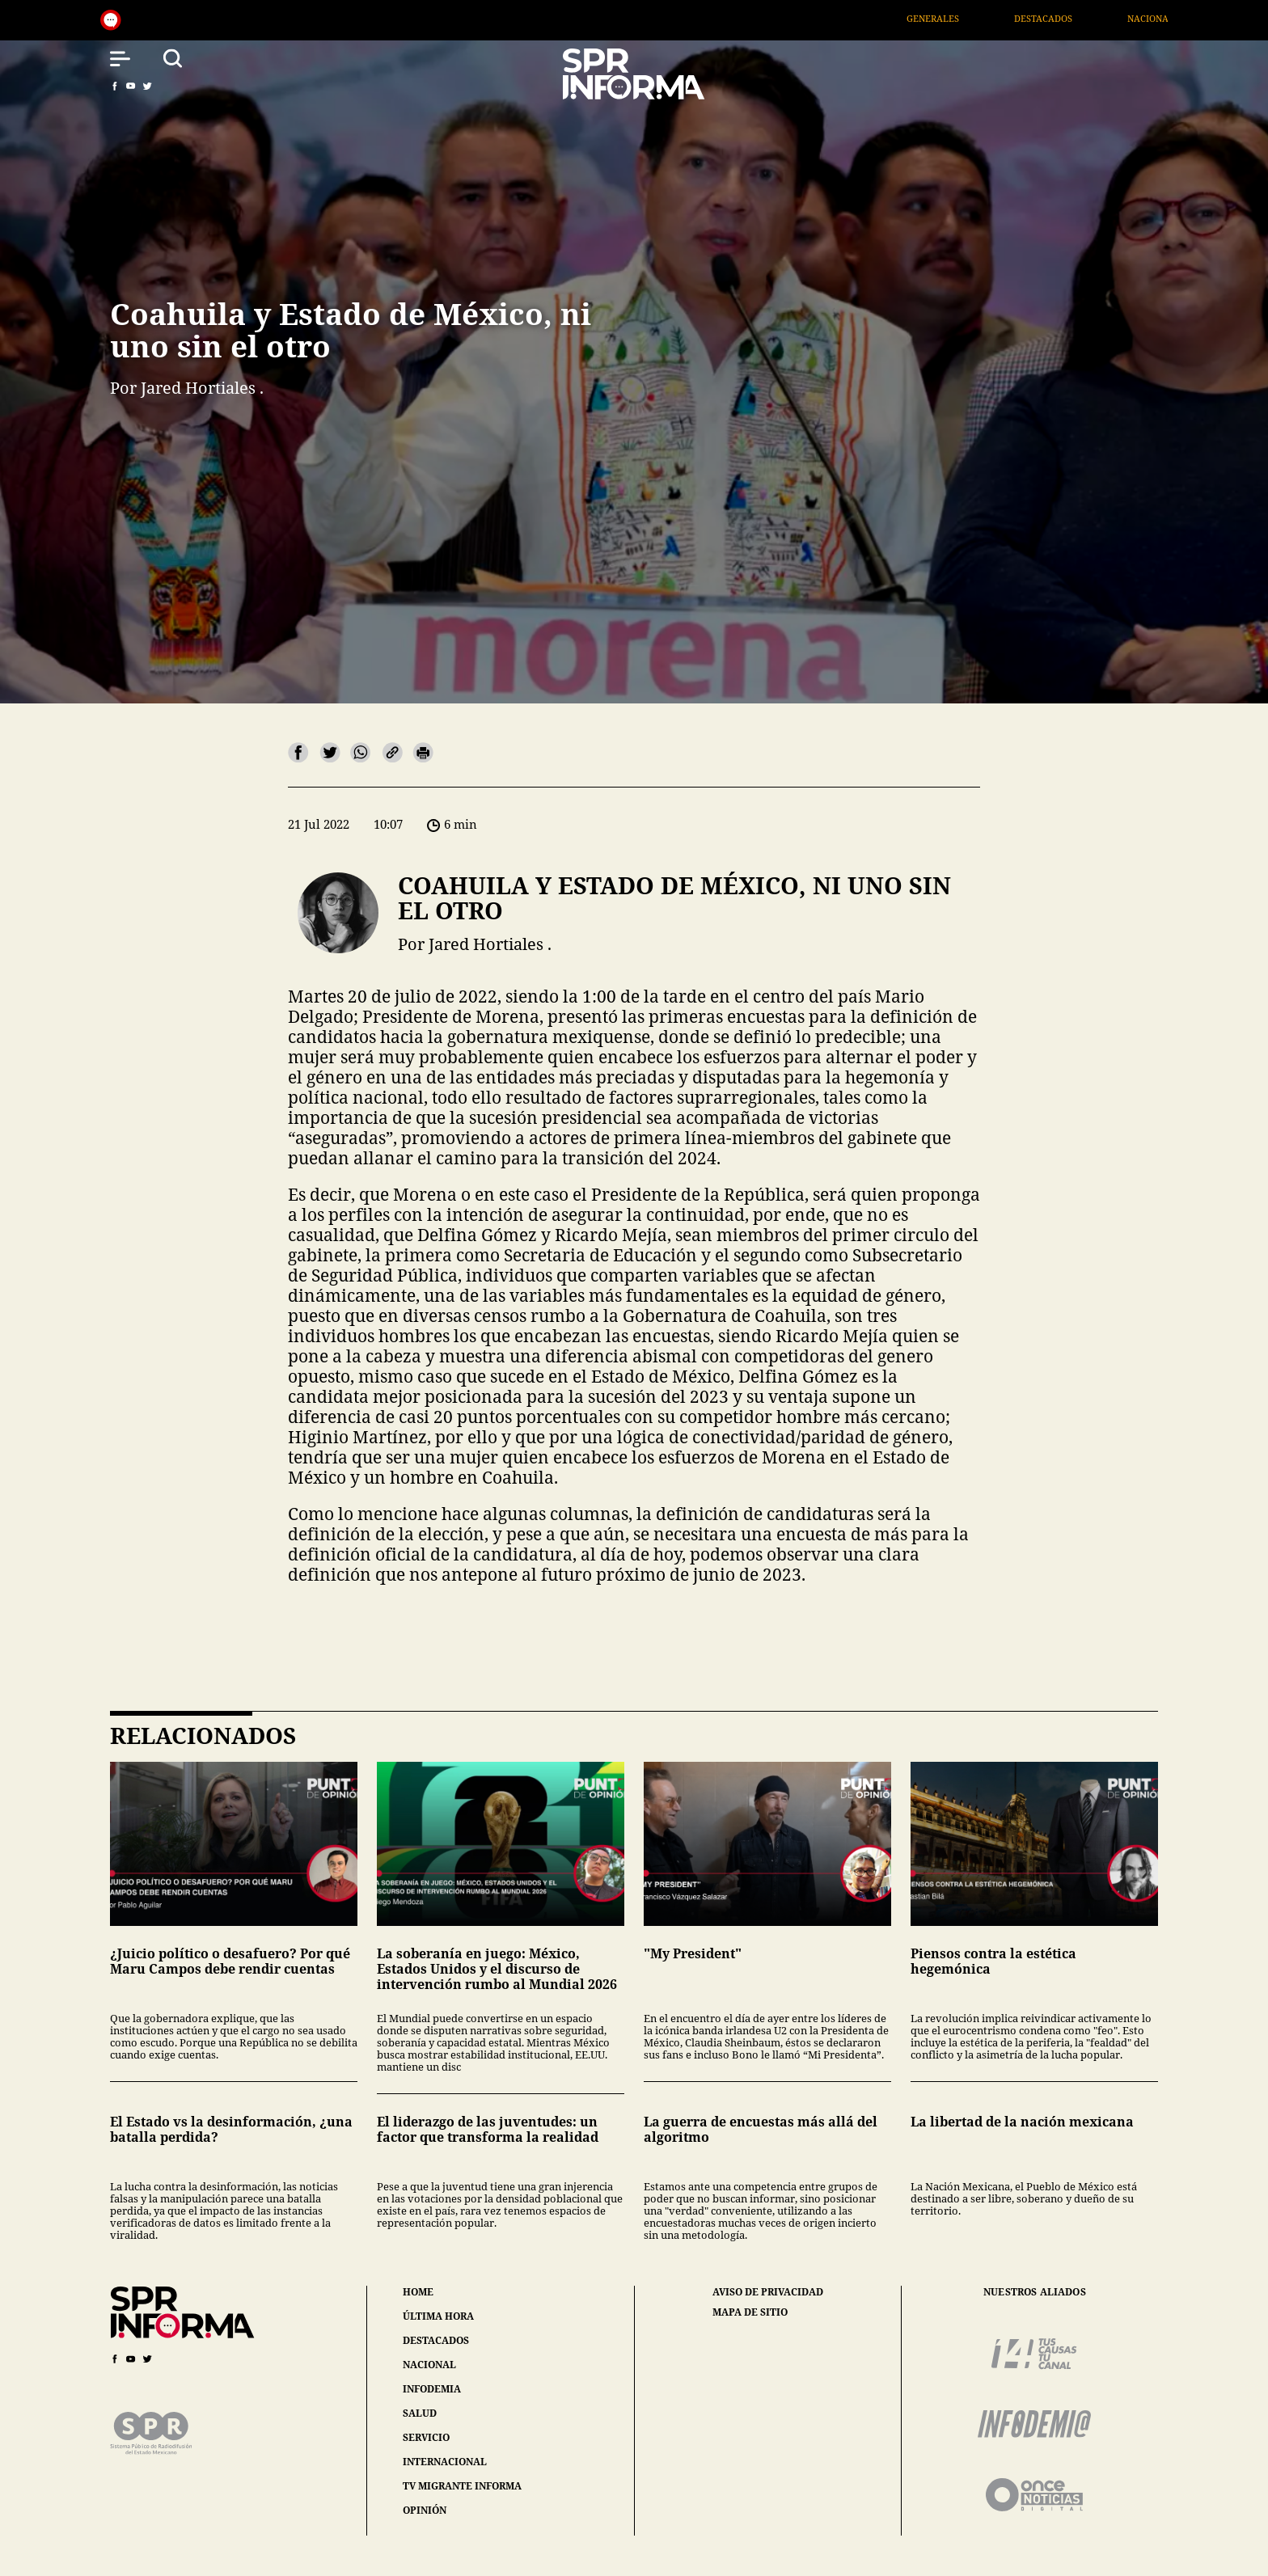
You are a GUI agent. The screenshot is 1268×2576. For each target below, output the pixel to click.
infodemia (432, 2389)
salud (420, 2413)
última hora (438, 2316)
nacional (429, 2364)
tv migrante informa (462, 2486)
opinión (424, 2510)
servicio (426, 2437)
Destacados (1067, 18)
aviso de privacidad (767, 2292)
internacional (445, 2461)
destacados (436, 2340)
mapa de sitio (750, 2312)
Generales (956, 18)
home (418, 2292)
